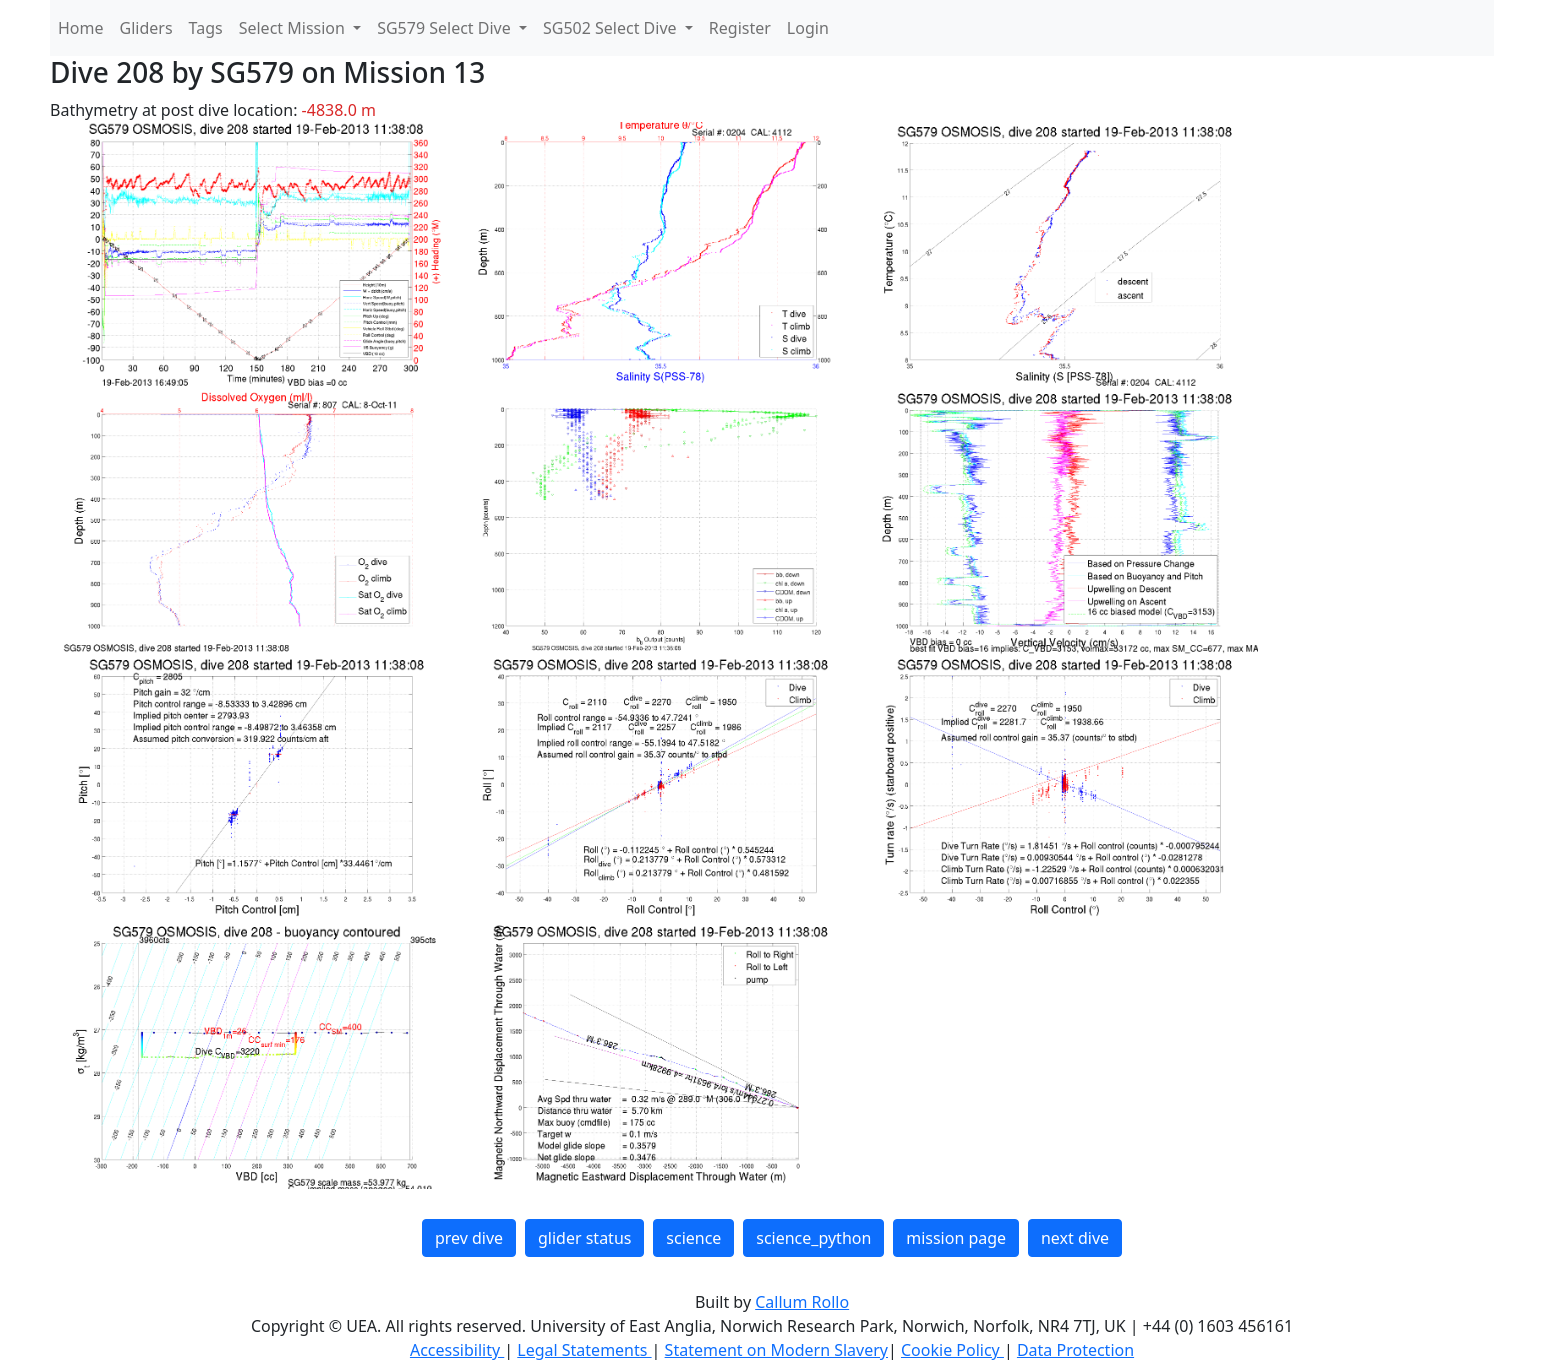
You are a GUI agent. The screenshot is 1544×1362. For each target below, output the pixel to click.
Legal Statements (584, 1350)
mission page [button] (956, 1238)
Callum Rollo (802, 1302)
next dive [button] (1075, 1238)
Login (808, 28)
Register (740, 28)
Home (81, 28)
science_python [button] (813, 1238)
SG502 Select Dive (612, 28)
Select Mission (294, 28)
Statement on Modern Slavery (776, 1350)
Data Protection (1075, 1350)
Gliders (146, 28)
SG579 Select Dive (446, 28)
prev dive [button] (469, 1238)
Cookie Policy (952, 1350)
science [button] (693, 1238)
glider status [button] (584, 1238)
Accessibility (457, 1350)
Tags (206, 28)
